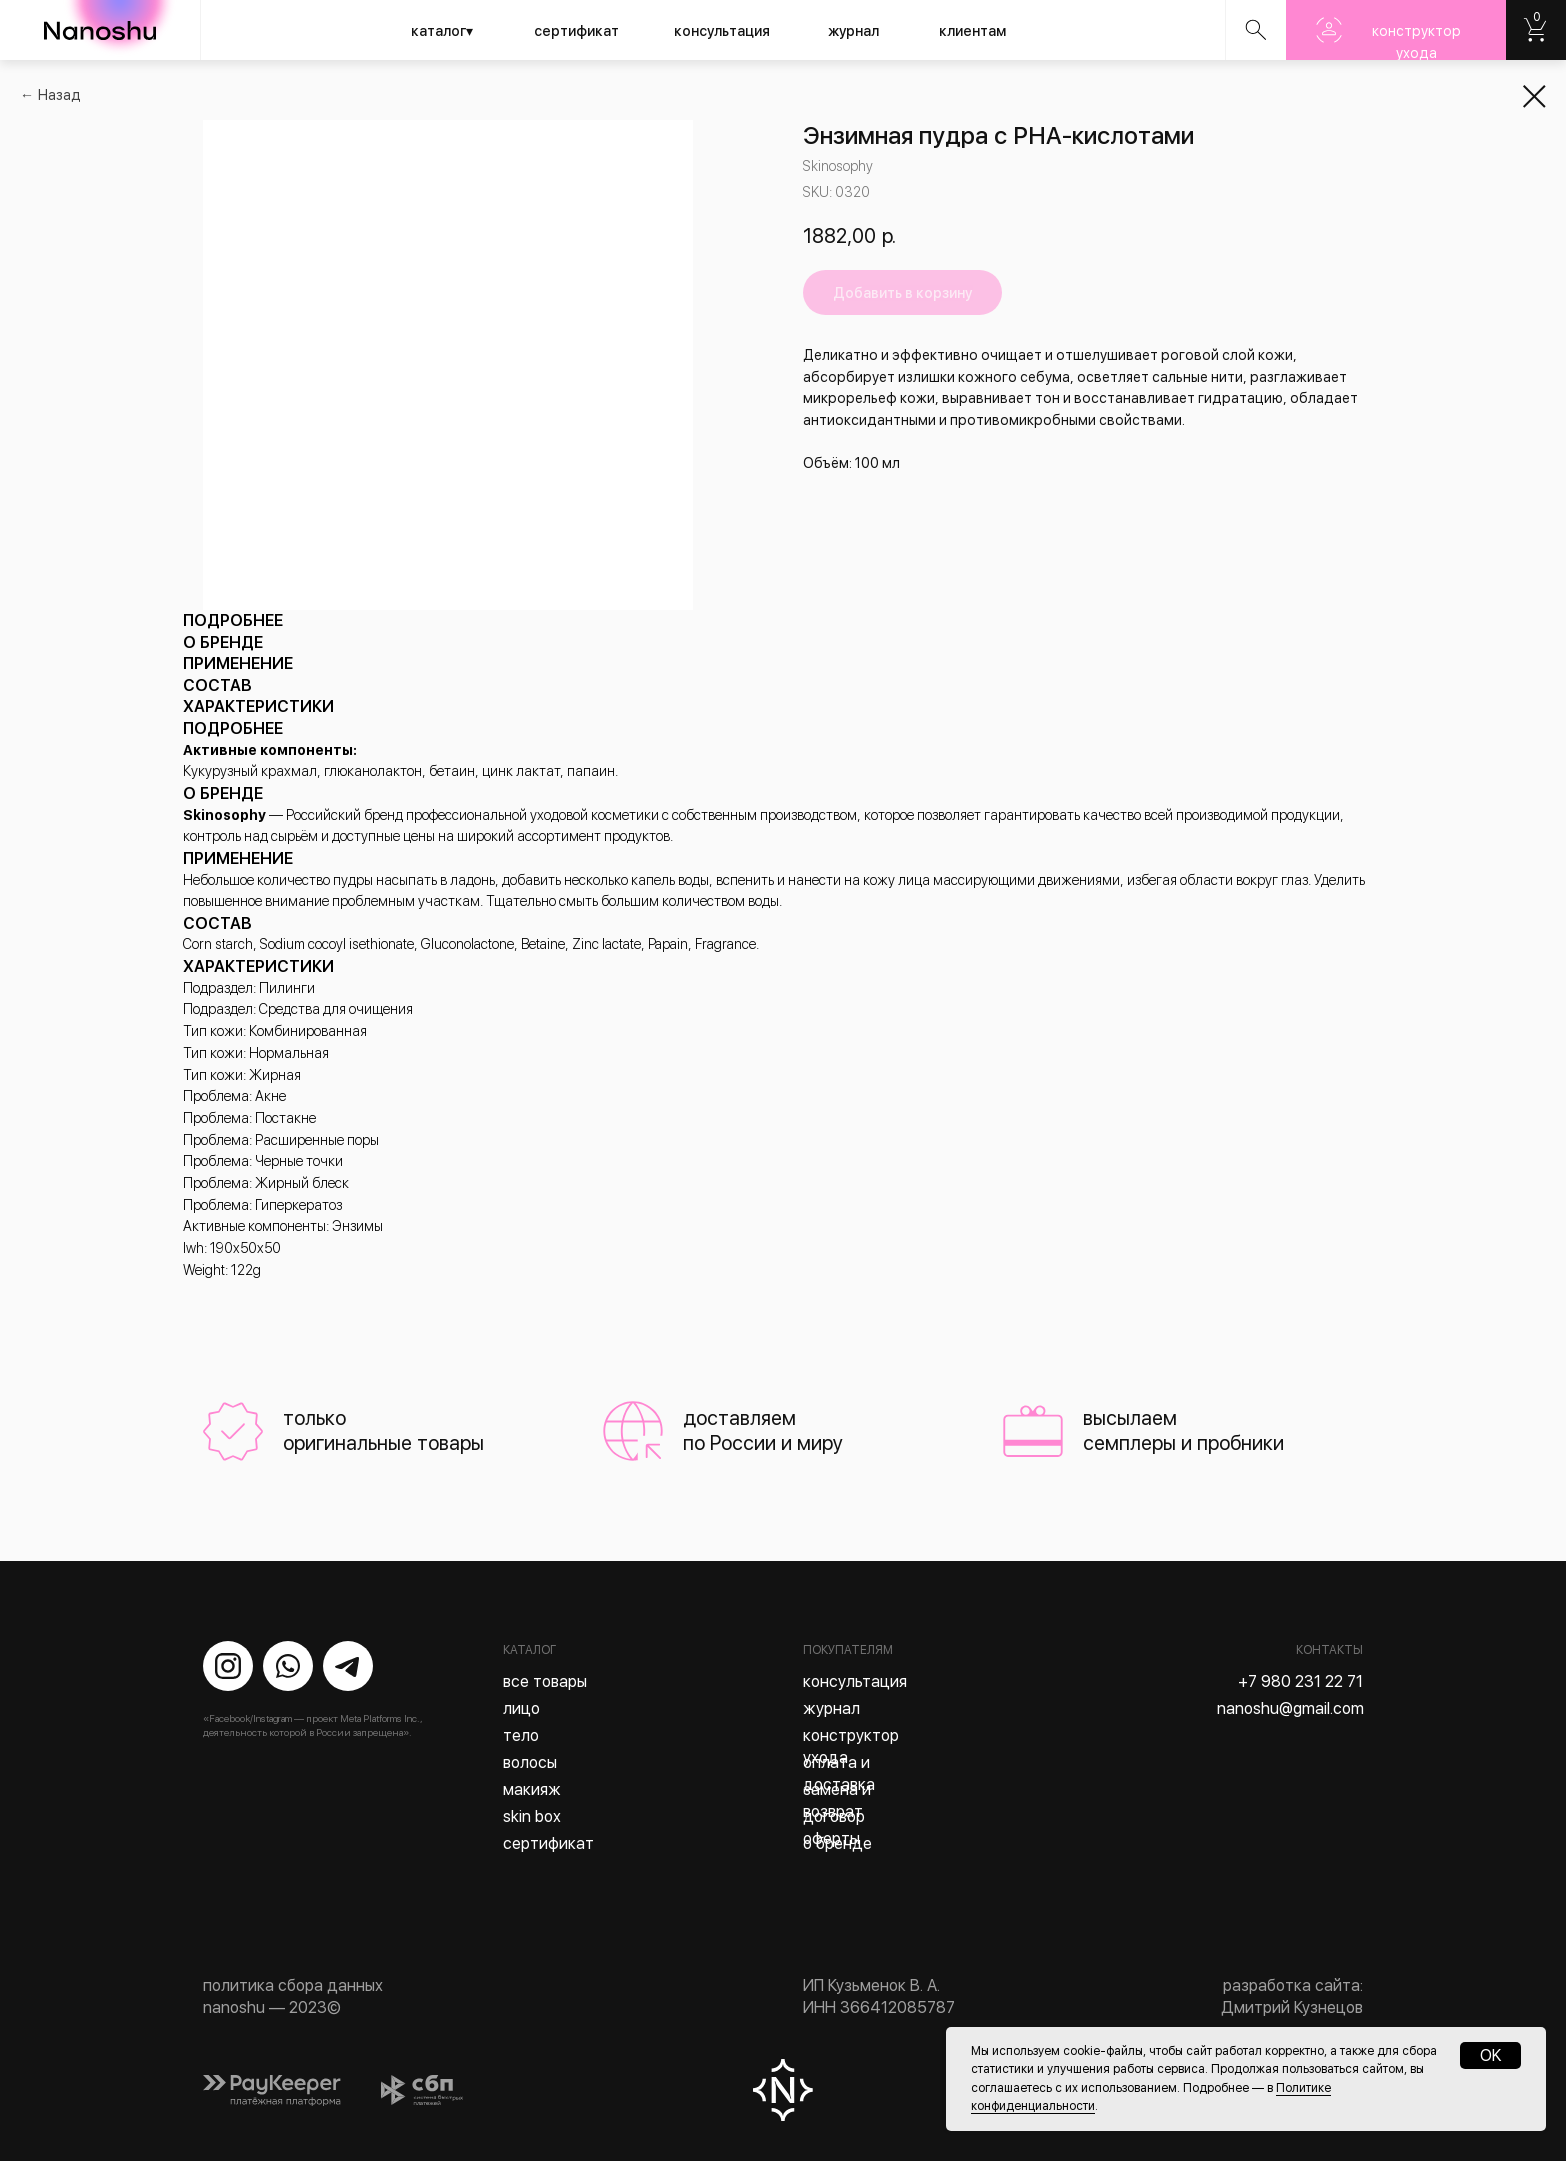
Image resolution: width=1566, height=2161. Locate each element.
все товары (545, 1681)
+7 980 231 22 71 (1300, 1681)
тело (521, 1735)
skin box (532, 1816)
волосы (530, 1762)
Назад (59, 95)
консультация (722, 31)
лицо (521, 1708)
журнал (853, 31)
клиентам (972, 31)
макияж (532, 1789)
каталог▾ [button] (442, 31)
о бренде (837, 1843)
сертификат (576, 31)
